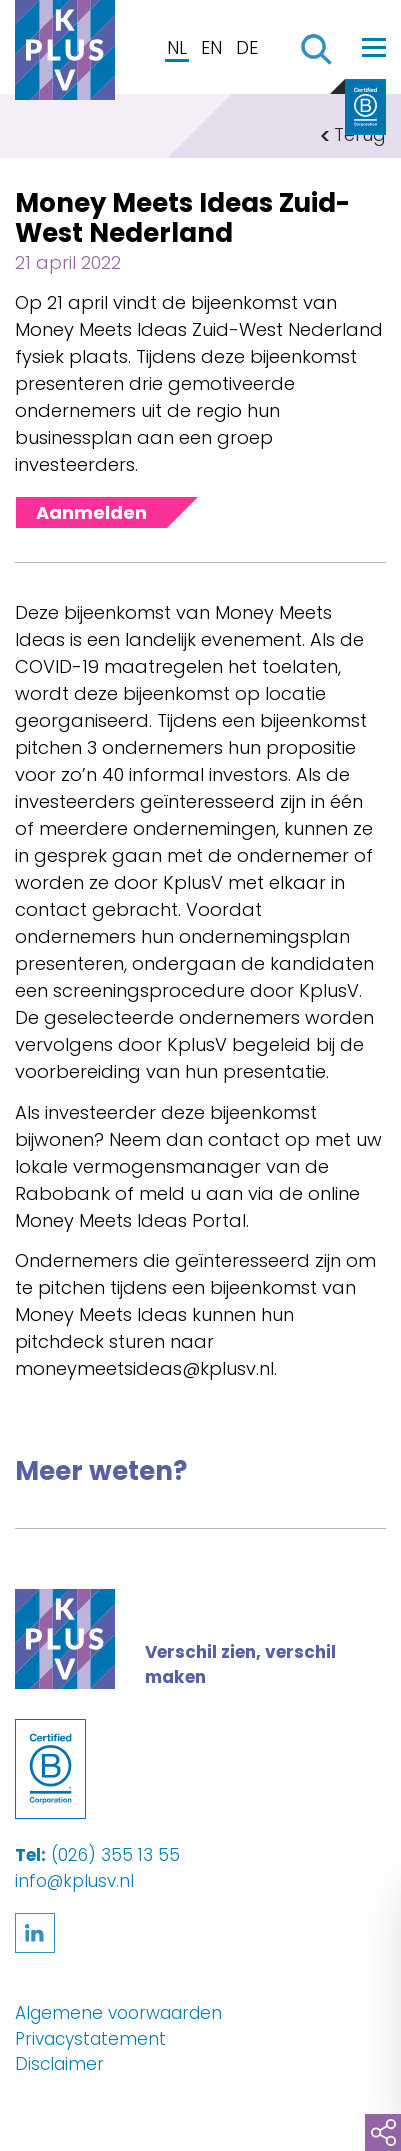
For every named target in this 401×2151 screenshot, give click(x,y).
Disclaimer (59, 2064)
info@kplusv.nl (74, 1881)
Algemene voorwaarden (118, 2013)
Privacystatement (90, 2039)
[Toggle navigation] (374, 47)
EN (211, 47)
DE (247, 47)
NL (177, 47)
